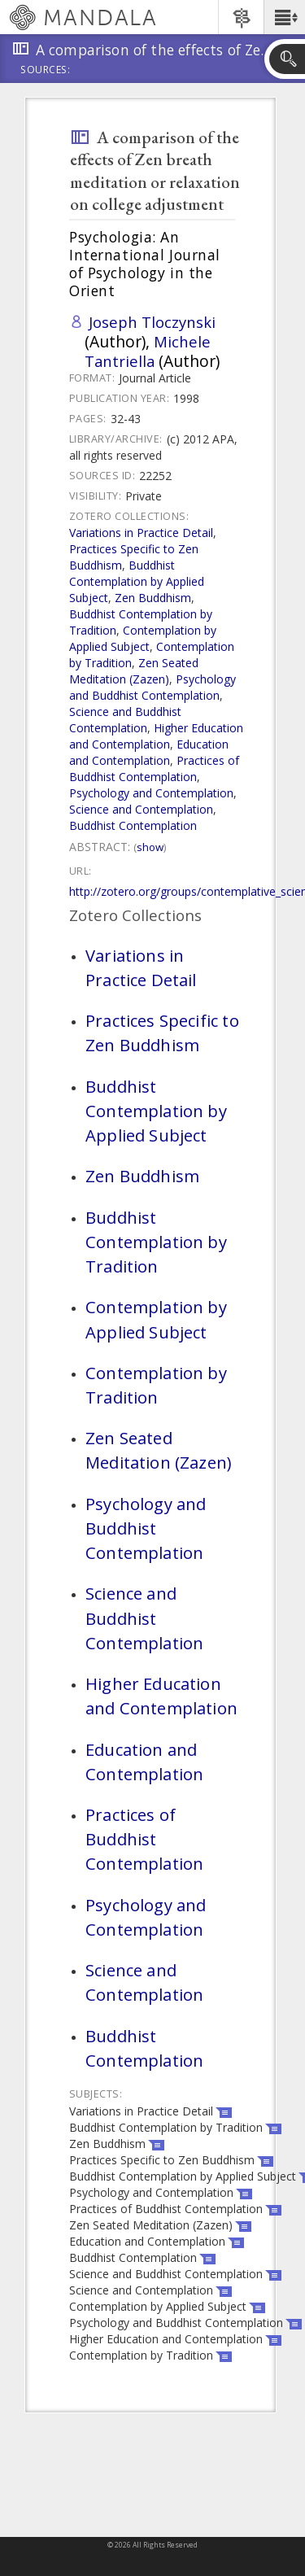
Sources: (45, 70)
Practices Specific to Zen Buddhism (162, 1032)
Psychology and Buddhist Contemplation (152, 687)
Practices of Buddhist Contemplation (154, 768)
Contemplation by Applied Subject (142, 638)
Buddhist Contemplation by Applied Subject (136, 581)
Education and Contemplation (149, 752)
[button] (284, 17)
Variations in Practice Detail (141, 532)
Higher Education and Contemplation (156, 736)
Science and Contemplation (141, 809)
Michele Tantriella (148, 351)
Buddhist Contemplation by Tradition (156, 1241)
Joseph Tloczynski (152, 322)
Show (150, 847)
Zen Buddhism (153, 597)
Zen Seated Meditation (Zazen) (133, 671)
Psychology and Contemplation (151, 793)
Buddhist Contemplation (133, 825)
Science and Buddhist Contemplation (125, 720)
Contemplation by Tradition (156, 1384)
